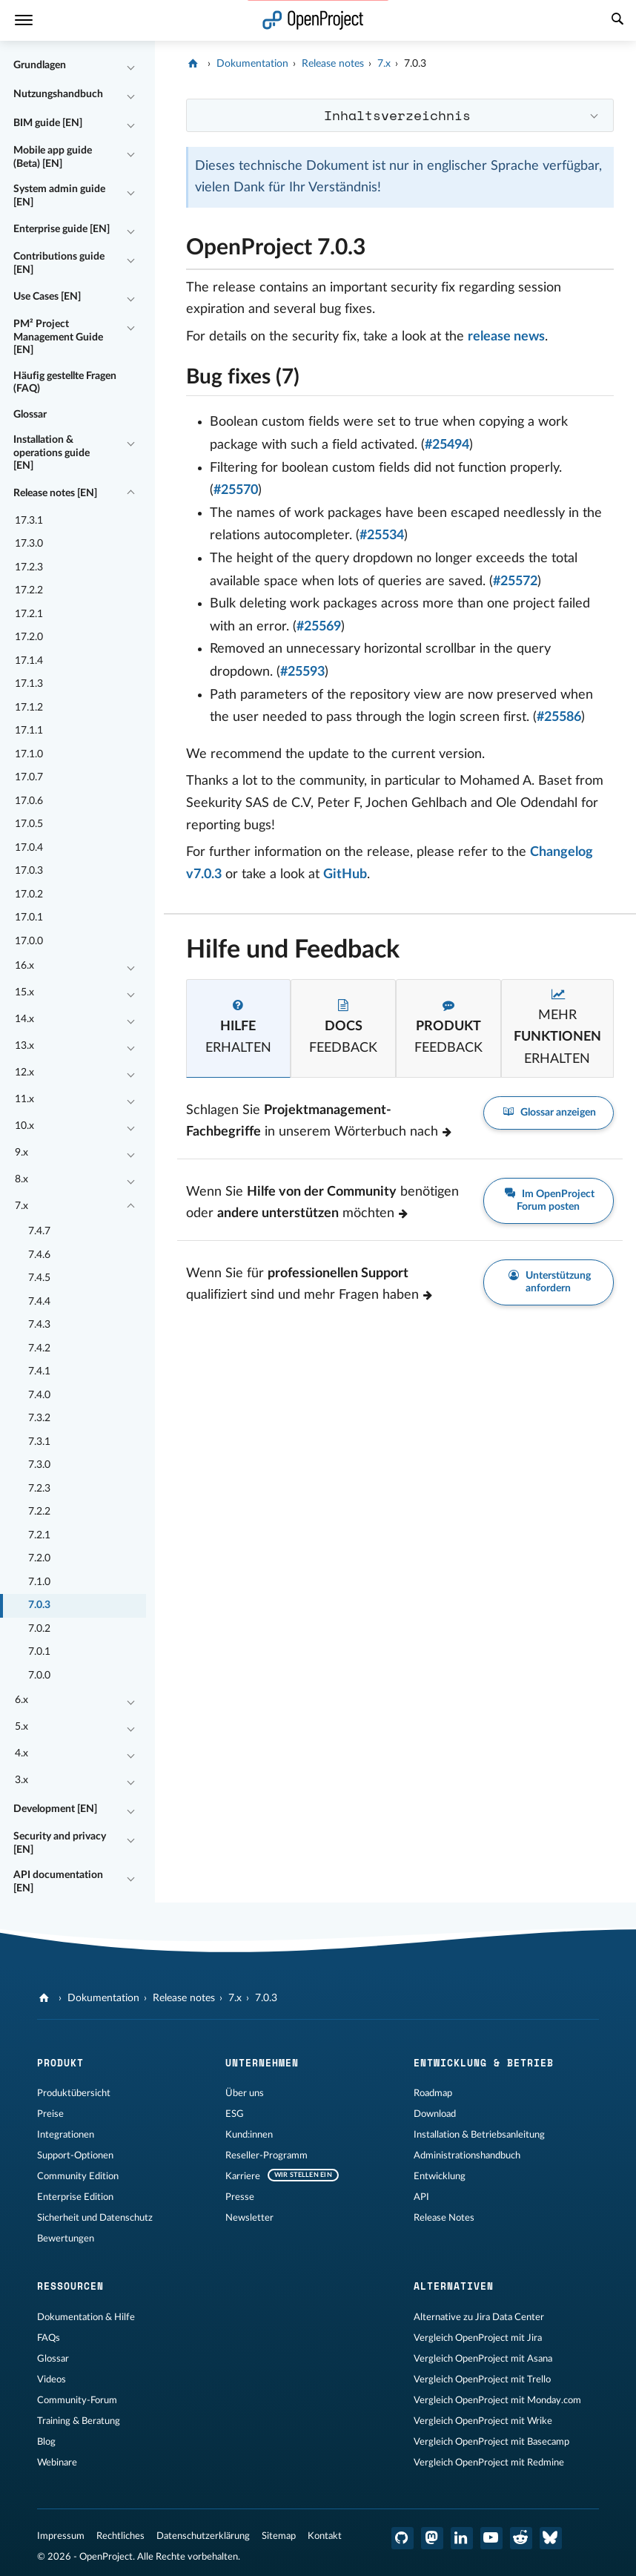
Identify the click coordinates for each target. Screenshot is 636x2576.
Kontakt (325, 2535)
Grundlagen (39, 65)
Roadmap (433, 2093)
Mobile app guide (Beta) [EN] (52, 157)
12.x (24, 1072)
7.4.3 (39, 1325)
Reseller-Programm (266, 2155)
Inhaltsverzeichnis (397, 115)
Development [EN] (55, 1809)
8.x (21, 1179)
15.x (24, 992)
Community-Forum (77, 2400)
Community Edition (78, 2176)
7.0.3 (39, 1605)
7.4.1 (39, 1371)
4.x (21, 1753)
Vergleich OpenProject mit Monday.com (497, 2400)
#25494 (447, 445)
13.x (24, 1046)
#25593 (302, 672)
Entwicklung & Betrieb (484, 2062)
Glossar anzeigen (548, 1113)
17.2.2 (29, 590)
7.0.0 (39, 1675)
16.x (24, 966)
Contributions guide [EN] (59, 263)
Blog (46, 2441)
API (421, 2197)
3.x (21, 1780)
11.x (24, 1099)
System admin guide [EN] (59, 196)
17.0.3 (29, 871)
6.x (21, 1700)
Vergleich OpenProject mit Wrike (483, 2421)
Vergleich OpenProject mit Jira (478, 2337)
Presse (239, 2197)
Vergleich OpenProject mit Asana (483, 2358)
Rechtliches (120, 2535)
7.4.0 (39, 1395)
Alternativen (454, 2286)
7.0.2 (39, 1629)
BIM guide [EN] (47, 123)
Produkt (60, 2062)
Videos (51, 2379)
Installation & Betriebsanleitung (479, 2134)
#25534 (382, 535)
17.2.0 (29, 637)
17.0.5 (29, 824)
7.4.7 (39, 1231)
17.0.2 (29, 894)
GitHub (345, 874)
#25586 (559, 717)
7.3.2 (39, 1418)
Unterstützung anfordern (548, 1282)
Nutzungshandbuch (58, 94)
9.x (21, 1152)
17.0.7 (29, 777)
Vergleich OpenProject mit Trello (482, 2379)
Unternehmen (262, 2062)
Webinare (57, 2462)
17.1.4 (29, 661)
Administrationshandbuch (467, 2155)
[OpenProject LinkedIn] (462, 2538)
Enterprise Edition (75, 2197)
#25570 (235, 490)
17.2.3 (29, 567)
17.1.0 (29, 754)
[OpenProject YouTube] (491, 2538)
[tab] (238, 1028)
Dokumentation (252, 64)
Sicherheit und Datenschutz (95, 2217)
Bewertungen (65, 2238)
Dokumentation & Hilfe (86, 2317)
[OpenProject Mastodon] (432, 2538)
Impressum (61, 2535)
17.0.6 (29, 801)
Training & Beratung (78, 2421)
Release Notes (444, 2217)
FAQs (48, 2337)
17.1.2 (29, 707)
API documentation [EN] (58, 1882)
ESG (234, 2113)
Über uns (244, 2093)
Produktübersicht (73, 2093)
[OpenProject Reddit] (521, 2538)
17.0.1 (29, 917)
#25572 (515, 581)
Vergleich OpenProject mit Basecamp (491, 2441)
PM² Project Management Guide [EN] (58, 337)
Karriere (242, 2176)
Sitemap (279, 2535)
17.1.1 (29, 730)
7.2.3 (39, 1488)
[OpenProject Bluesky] (551, 2538)
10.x (24, 1126)
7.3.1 (39, 1442)
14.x (24, 1019)
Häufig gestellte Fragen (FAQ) (64, 383)
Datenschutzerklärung (203, 2535)
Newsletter (249, 2217)
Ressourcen (70, 2286)
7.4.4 (39, 1302)
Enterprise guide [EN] (61, 229)
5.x (21, 1727)
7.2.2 (39, 1511)
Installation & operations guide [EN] (51, 453)
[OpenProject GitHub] (402, 2538)
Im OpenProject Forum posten (548, 1200)
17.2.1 (29, 614)
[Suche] (617, 20)
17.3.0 (29, 543)
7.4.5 (39, 1278)
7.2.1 (39, 1535)
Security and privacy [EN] (59, 1843)
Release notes (333, 64)
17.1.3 (29, 684)
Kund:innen (249, 2134)
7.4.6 (39, 1255)
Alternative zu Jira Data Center (479, 2317)
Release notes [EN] (55, 493)
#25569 (319, 626)
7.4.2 (39, 1348)
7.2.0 (39, 1558)
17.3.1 (29, 520)
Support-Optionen (75, 2155)
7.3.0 (39, 1465)
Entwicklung (440, 2176)
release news (506, 336)
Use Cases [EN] (47, 296)
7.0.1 (39, 1652)
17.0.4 (29, 848)
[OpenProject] (194, 64)
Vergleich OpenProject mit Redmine (489, 2462)
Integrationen (65, 2134)
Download (435, 2113)
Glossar (30, 414)
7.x (21, 1206)
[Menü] (23, 20)
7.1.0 (39, 1582)
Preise (50, 2113)
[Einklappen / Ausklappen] (131, 66)
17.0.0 (29, 941)
